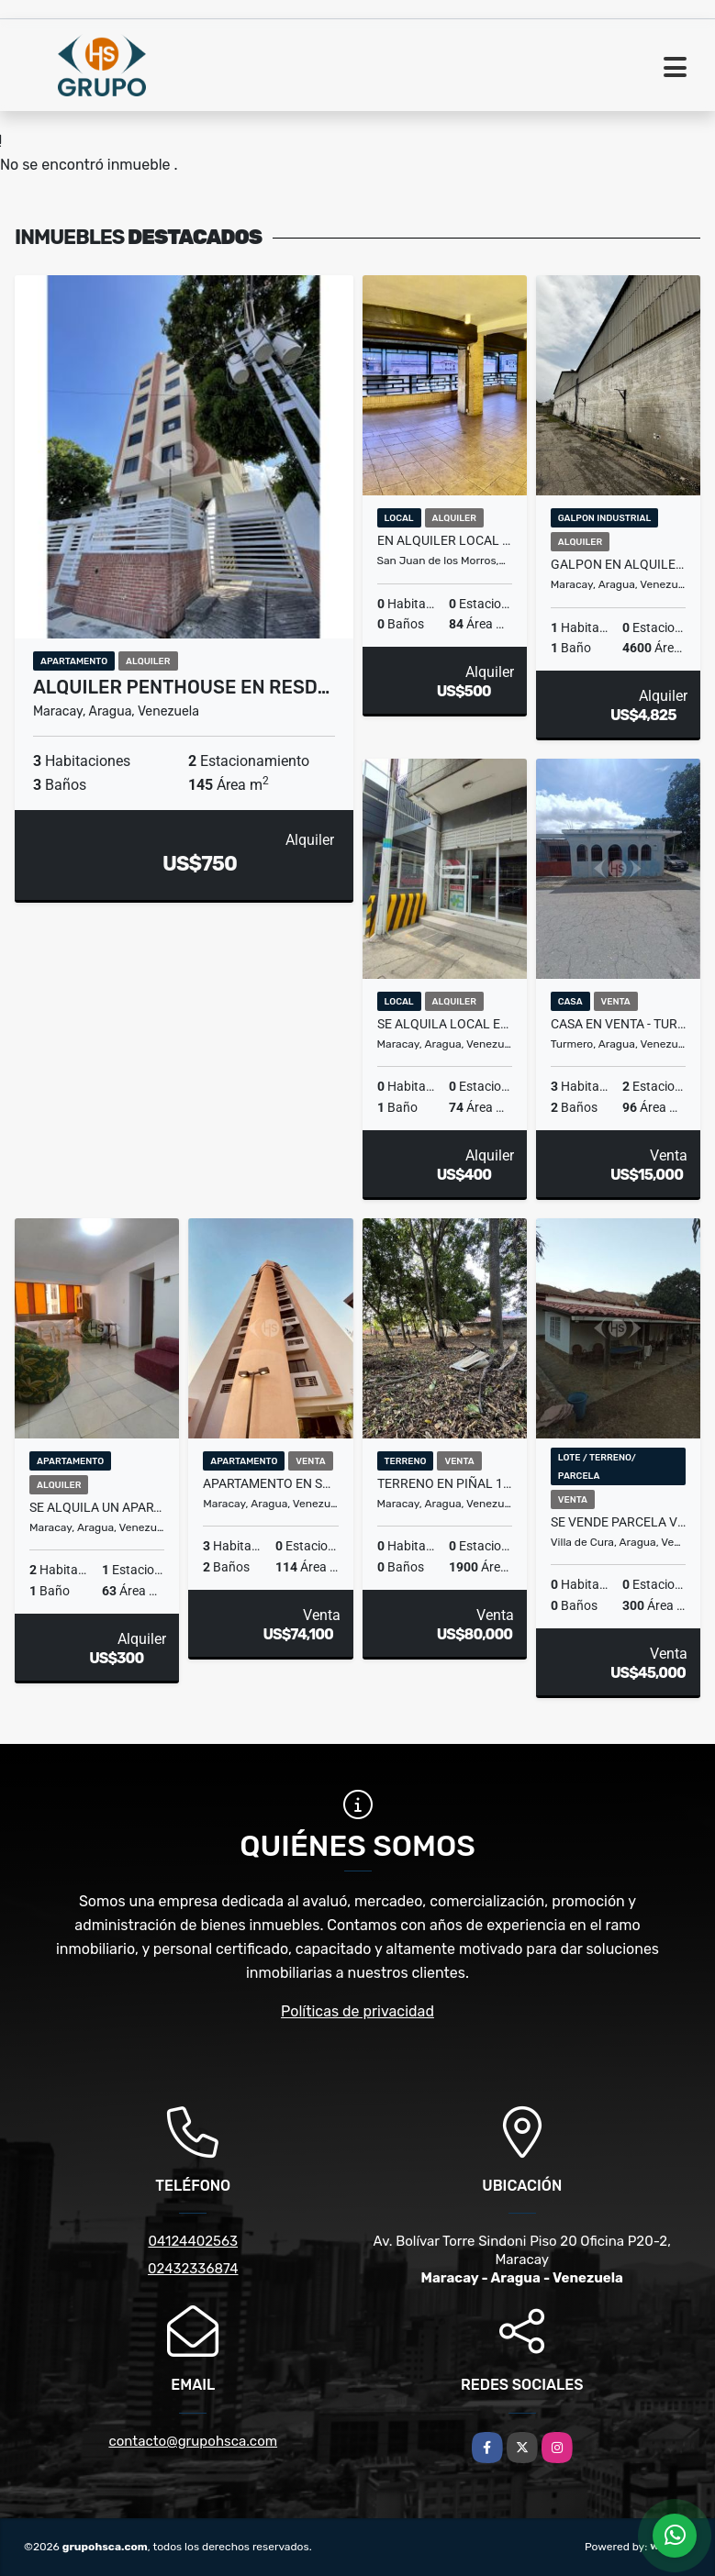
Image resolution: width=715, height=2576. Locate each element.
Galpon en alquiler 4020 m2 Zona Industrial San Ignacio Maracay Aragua (618, 564)
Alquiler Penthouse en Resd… (181, 687)
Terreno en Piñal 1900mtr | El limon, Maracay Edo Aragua (444, 1483)
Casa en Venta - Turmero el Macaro (618, 1023)
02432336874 (193, 2268)
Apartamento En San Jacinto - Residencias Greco (270, 1483)
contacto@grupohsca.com (192, 2441)
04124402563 (193, 2241)
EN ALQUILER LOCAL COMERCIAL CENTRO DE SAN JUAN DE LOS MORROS (444, 540)
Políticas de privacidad (357, 2011)
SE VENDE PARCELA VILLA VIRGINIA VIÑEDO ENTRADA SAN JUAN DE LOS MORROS (618, 1522)
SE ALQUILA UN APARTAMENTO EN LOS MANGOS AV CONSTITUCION (96, 1507)
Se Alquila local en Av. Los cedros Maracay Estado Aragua (444, 1023)
